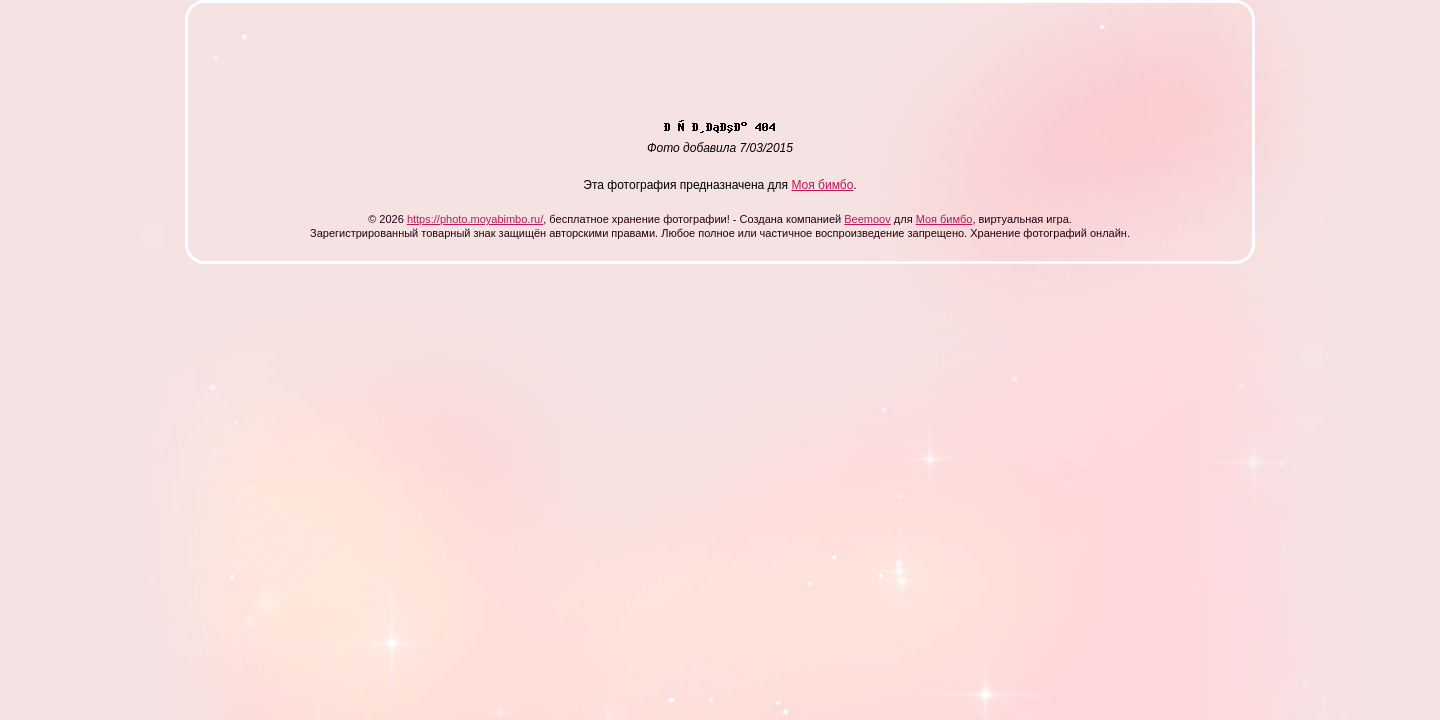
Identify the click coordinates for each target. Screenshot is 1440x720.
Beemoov (867, 219)
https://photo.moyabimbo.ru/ (475, 219)
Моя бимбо (822, 185)
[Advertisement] (572, 68)
